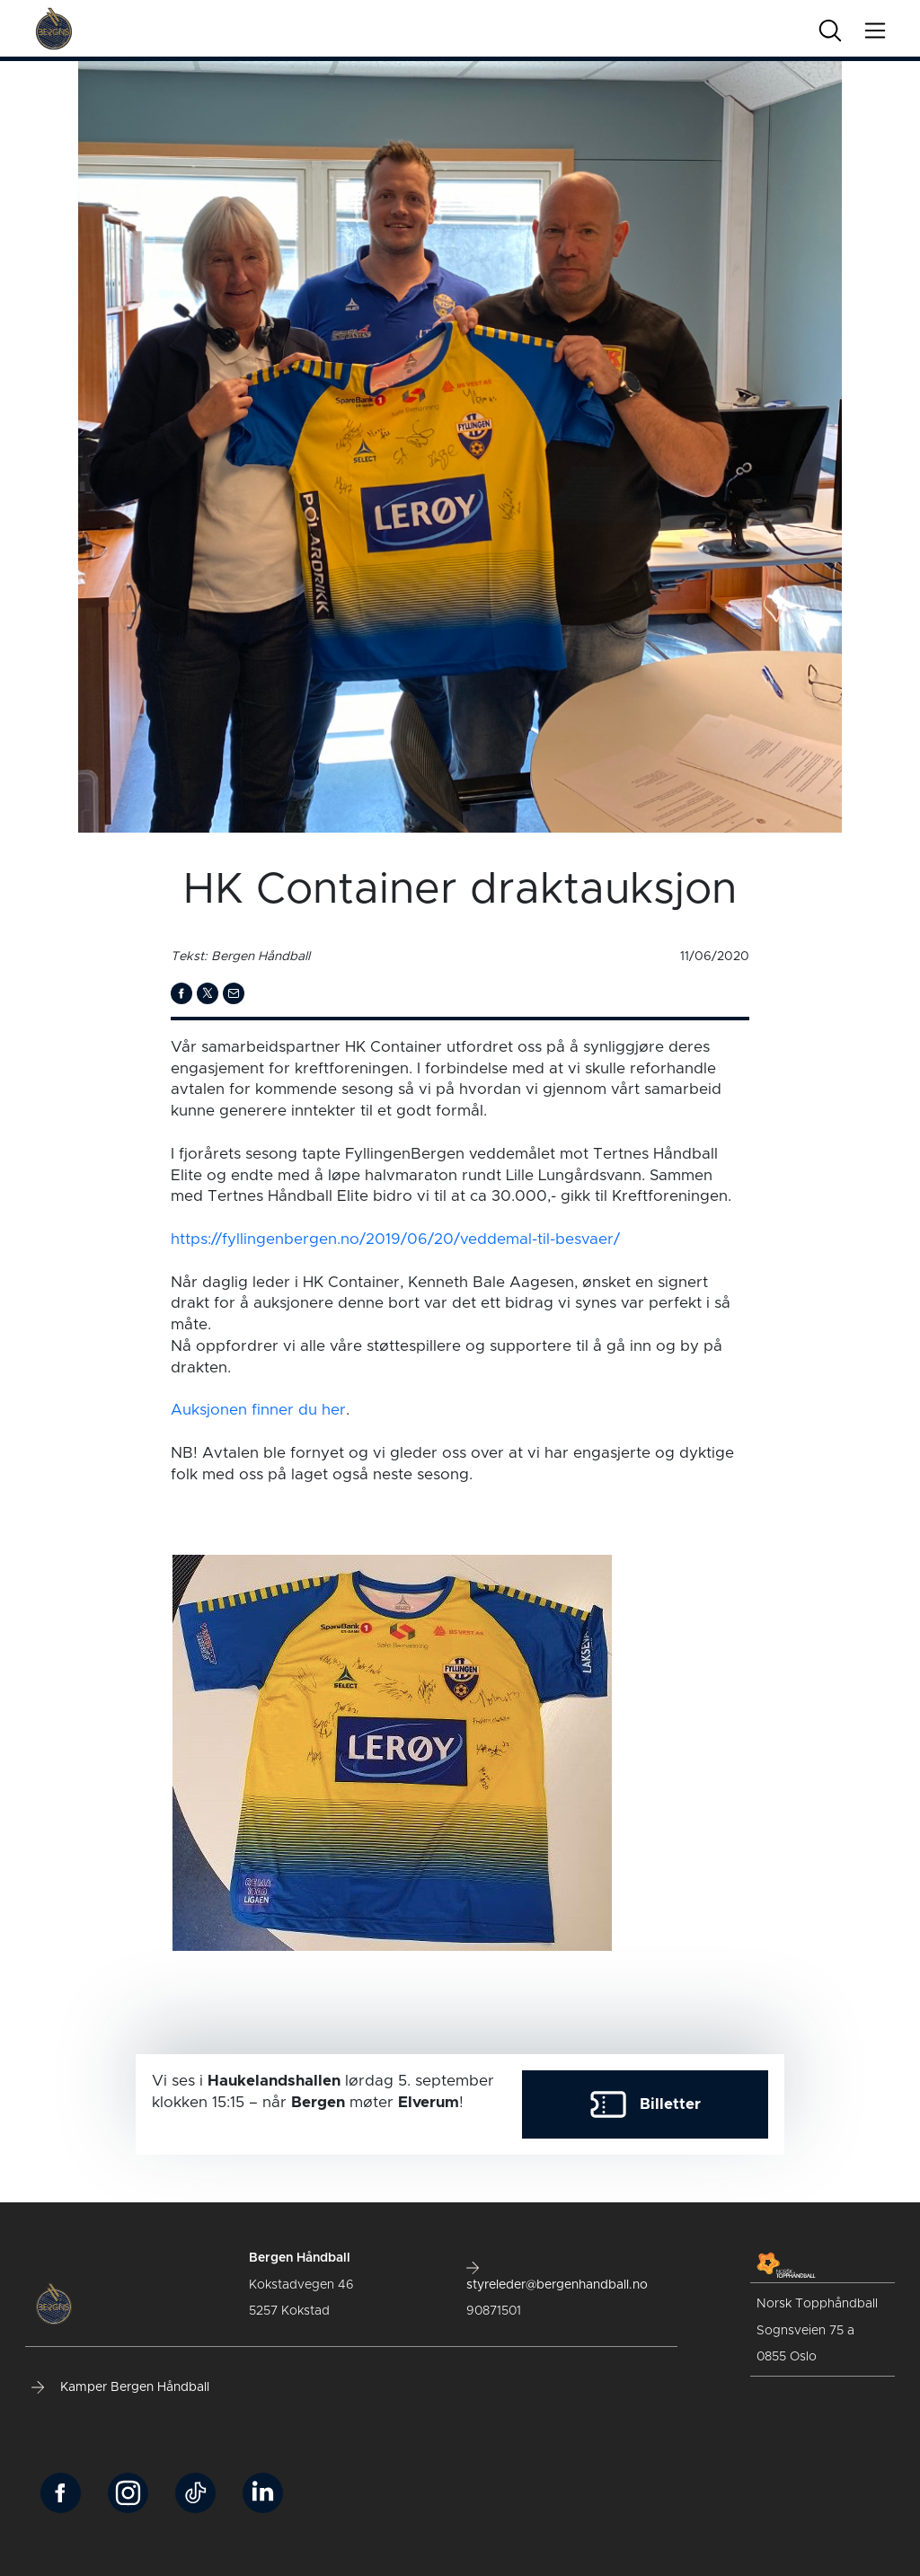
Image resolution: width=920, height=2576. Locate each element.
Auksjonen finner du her (258, 1409)
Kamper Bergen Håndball (120, 2387)
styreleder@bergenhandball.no (557, 2276)
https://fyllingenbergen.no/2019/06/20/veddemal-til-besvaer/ (395, 1239)
